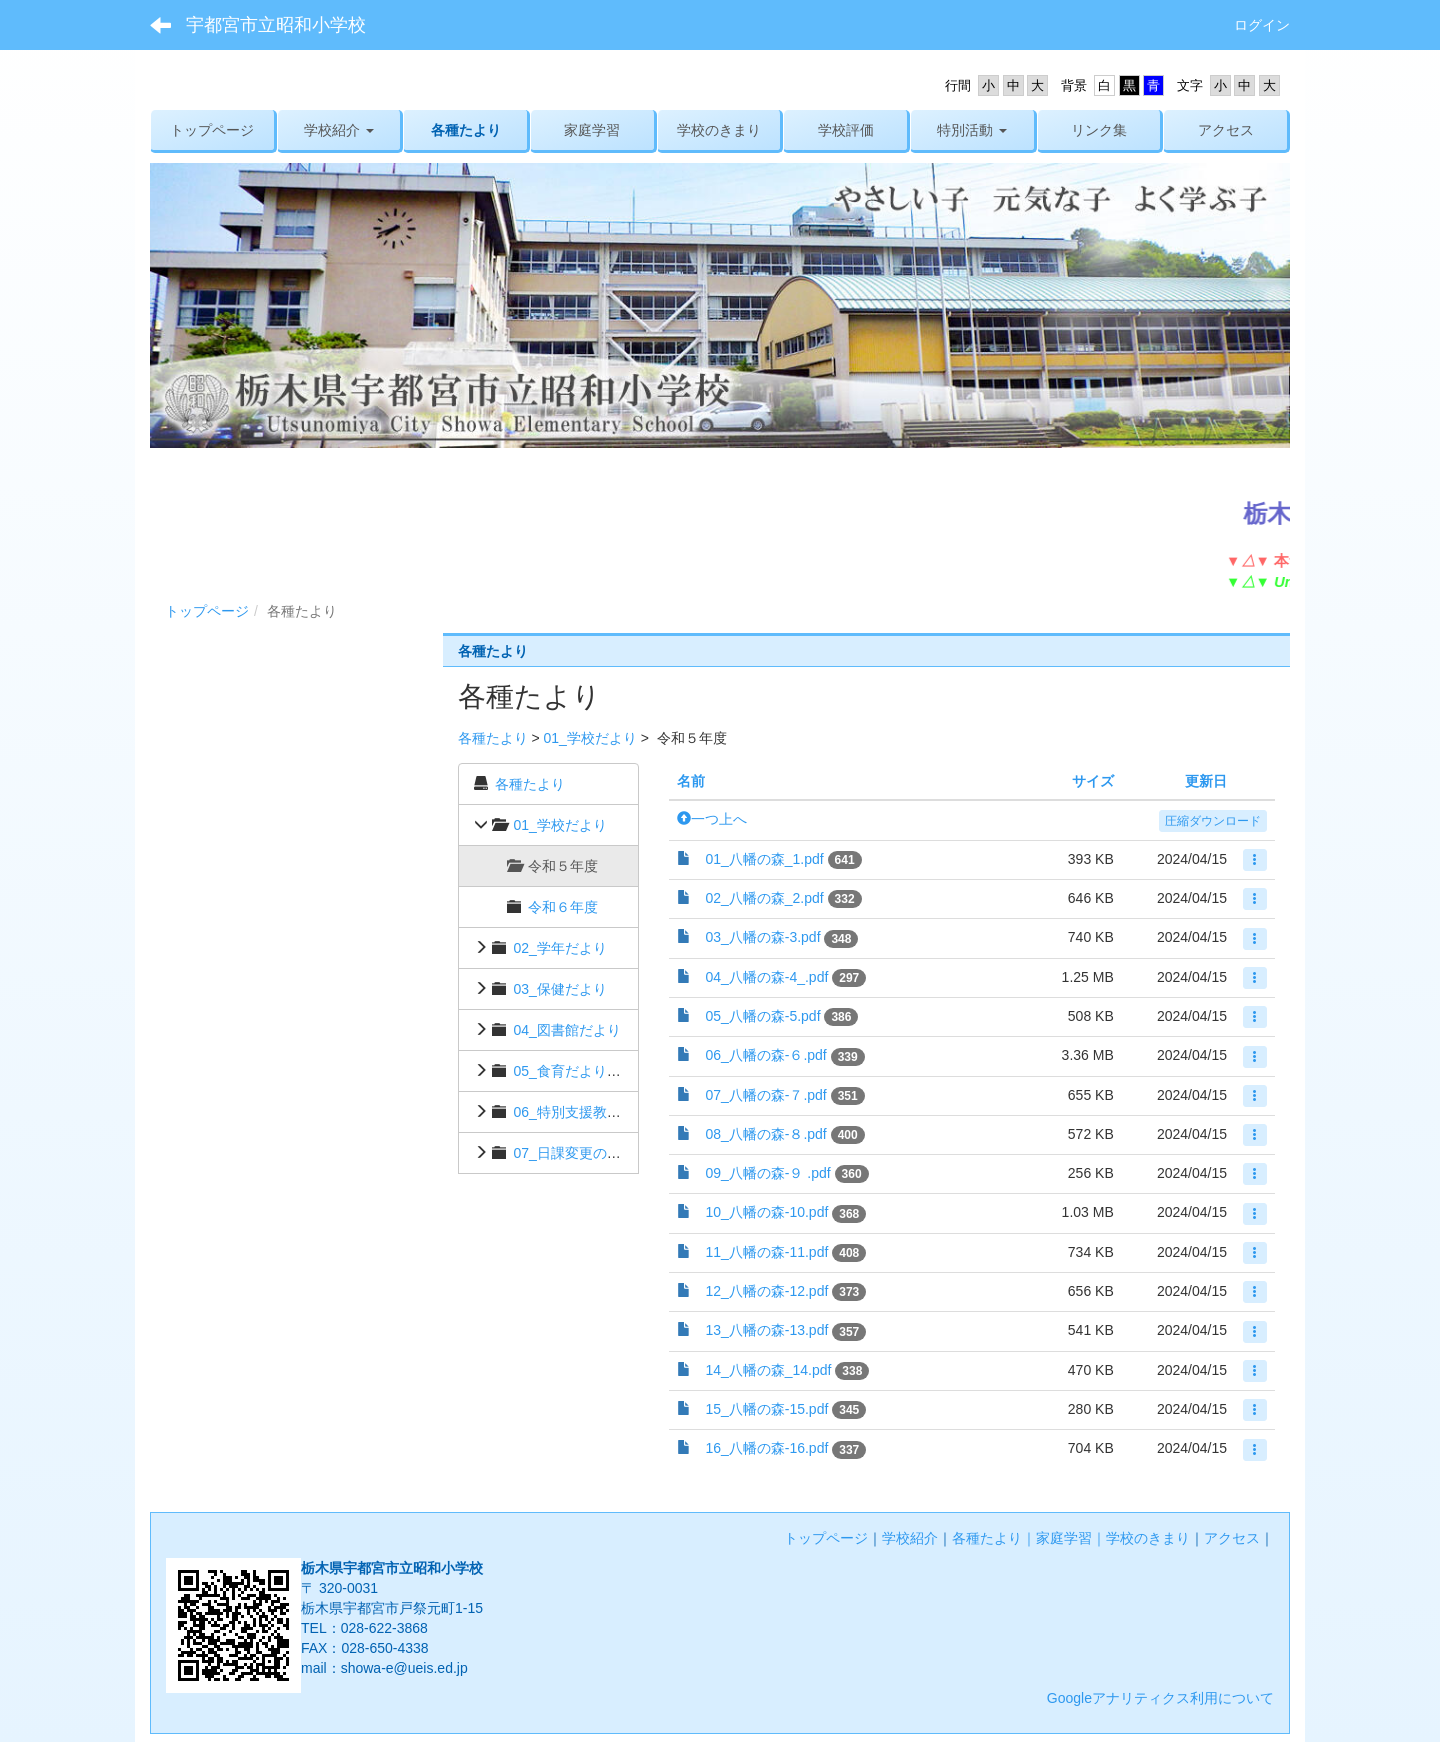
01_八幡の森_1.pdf (764, 859)
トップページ (207, 611)
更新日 (1206, 781)
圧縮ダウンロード (1213, 821)
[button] (339, 130)
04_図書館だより (566, 1030)
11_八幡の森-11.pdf (766, 1252)
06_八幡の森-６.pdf (765, 1055)
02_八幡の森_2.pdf (764, 898)
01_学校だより (589, 738)
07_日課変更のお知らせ (587, 1153)
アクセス (1232, 1538)
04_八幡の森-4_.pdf (766, 977)
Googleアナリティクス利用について (1160, 1698)
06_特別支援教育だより (587, 1112)
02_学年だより (559, 948)
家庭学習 (1064, 1538)
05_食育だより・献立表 (587, 1071)
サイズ (1093, 781)
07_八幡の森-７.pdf (765, 1095)
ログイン (1262, 25)
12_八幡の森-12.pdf (766, 1291)
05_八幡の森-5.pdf (762, 1016)
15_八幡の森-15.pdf (766, 1409)
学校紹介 (910, 1538)
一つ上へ (712, 819)
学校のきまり (1148, 1538)
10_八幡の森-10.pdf (766, 1212)
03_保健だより (559, 989)
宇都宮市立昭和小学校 (276, 25)
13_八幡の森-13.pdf (766, 1330)
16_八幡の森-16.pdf (766, 1448)
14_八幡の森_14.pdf (768, 1370)
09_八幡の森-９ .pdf (767, 1173)
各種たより (493, 738)
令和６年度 (563, 907)
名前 (691, 781)
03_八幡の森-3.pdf (762, 937)
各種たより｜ (994, 1538)
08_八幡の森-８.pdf (765, 1134)
